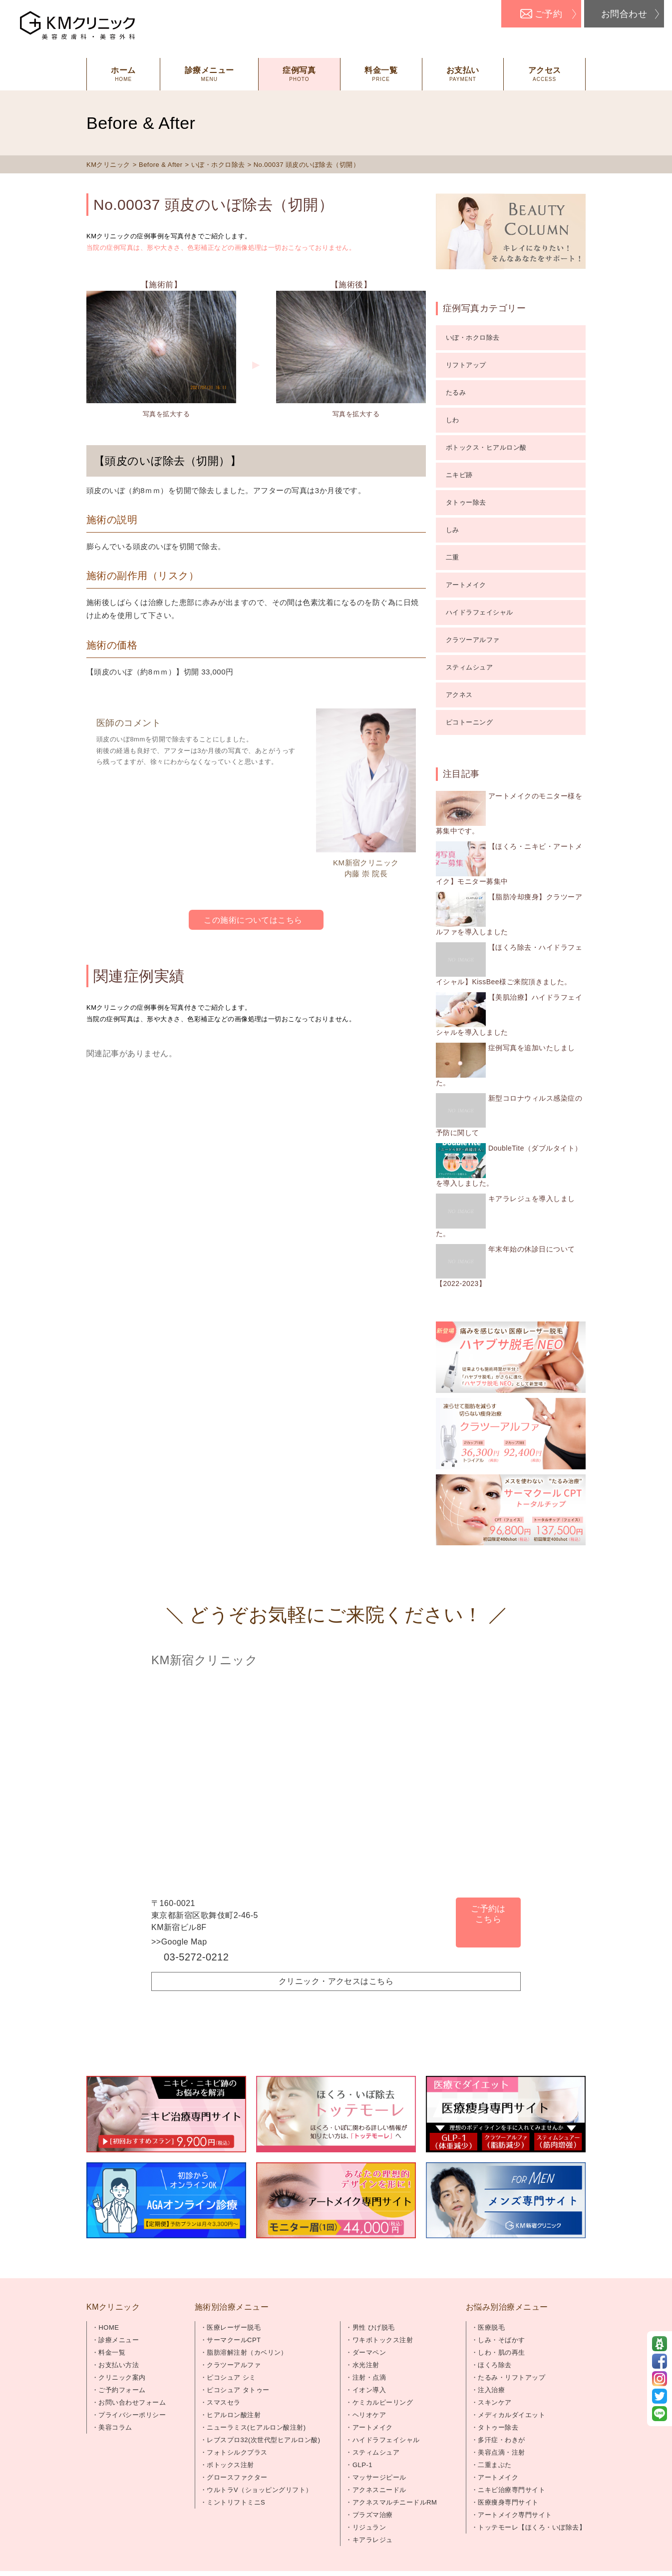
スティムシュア (469, 667)
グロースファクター (237, 2477)
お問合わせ (624, 14)
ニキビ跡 (459, 475)
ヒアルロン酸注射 (234, 2415)
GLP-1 (362, 2465)
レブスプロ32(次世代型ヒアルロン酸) (263, 2440)
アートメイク (466, 585)
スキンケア (494, 2402)
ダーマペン (369, 2352)
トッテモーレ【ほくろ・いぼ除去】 (532, 2527)
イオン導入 (369, 2390)
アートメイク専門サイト (515, 2515)
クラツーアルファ (473, 640)
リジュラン (369, 2527)
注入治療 (491, 2390)
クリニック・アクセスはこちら (336, 1981)
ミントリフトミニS (236, 2502)
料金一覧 (111, 2352)
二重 (452, 557)
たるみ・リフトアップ (511, 2377)
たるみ (456, 392)
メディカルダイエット (511, 2415)
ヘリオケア (369, 2415)
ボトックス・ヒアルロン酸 (486, 447)
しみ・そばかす (501, 2340)
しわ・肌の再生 (501, 2352)
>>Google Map (179, 1941)
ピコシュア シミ (231, 2377)
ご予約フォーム (121, 2390)
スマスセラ (223, 2402)
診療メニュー (118, 2340)
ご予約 (548, 14)
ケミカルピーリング (382, 2402)
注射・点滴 (369, 2377)
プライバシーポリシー (132, 2415)
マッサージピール (379, 2477)
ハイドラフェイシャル (479, 612)
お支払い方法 (118, 2365)
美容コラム (115, 2427)
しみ (452, 530)
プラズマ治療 (372, 2515)
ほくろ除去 (494, 2365)
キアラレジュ (372, 2540)
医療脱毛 (491, 2327)
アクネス (459, 694)
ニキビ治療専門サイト (511, 2490)
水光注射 (365, 2365)
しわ (452, 420)
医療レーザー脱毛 (234, 2327)
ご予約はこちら (488, 1914)
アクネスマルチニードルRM (394, 2502)
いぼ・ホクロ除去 (473, 337)
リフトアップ (466, 365)
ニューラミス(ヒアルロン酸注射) (256, 2427)
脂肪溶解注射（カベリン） (247, 2352)
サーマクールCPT (234, 2340)
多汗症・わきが (501, 2440)
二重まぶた (494, 2465)
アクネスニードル (379, 2490)
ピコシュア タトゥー (238, 2390)
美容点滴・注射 (501, 2452)
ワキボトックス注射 (382, 2340)
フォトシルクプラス (237, 2452)
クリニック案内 (121, 2377)
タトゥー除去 (466, 502)
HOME (108, 2327)
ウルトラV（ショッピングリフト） (259, 2490)
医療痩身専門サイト (508, 2502)
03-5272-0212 (196, 1956)
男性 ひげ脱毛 (373, 2327)
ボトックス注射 (230, 2465)
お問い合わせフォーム (132, 2402)
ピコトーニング (469, 722)
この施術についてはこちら (253, 919)
